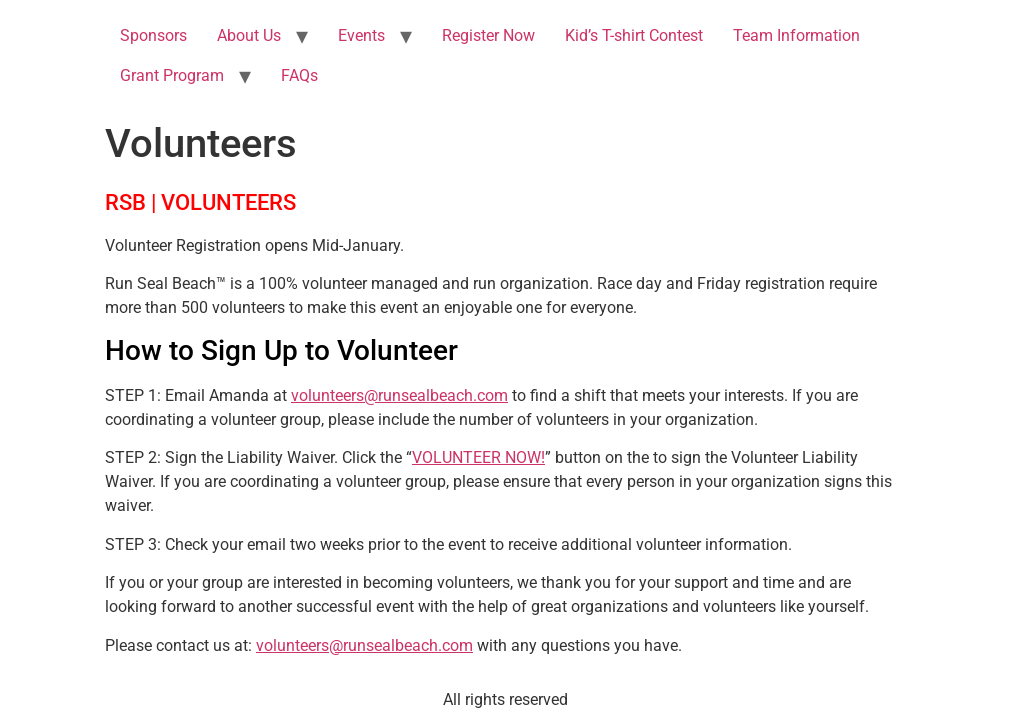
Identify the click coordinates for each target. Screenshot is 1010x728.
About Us (249, 35)
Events (361, 35)
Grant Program (172, 75)
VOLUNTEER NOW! (478, 457)
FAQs (299, 75)
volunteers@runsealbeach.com (399, 395)
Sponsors (153, 35)
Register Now (488, 35)
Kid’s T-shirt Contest (634, 35)
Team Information (796, 35)
